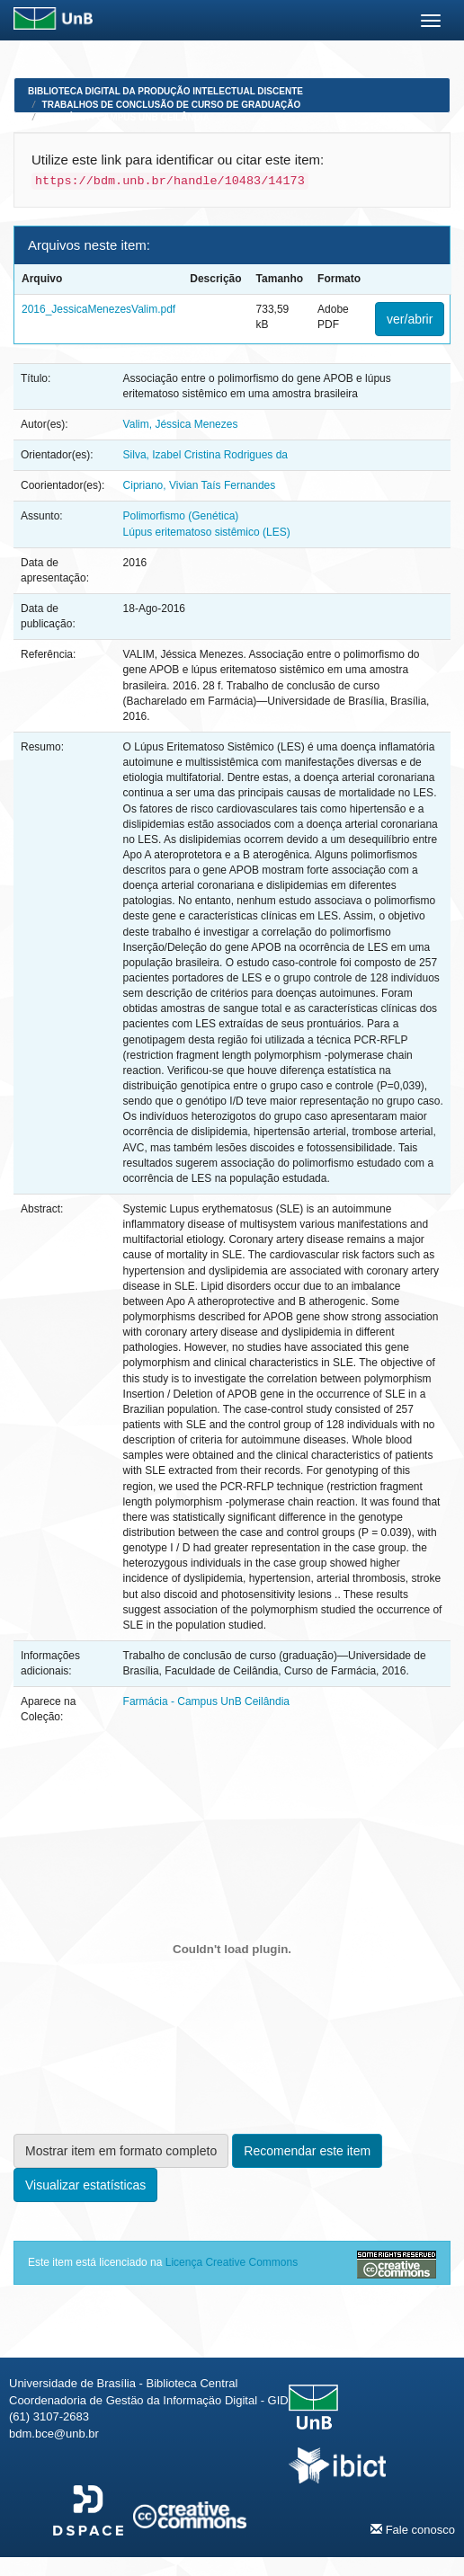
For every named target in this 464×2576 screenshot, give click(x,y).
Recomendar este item (307, 2151)
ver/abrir (410, 319)
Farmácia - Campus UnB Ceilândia (126, 117)
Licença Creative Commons (231, 2262)
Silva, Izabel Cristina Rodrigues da (205, 455)
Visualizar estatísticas (85, 2185)
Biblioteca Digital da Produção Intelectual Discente (165, 91)
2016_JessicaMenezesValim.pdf (98, 309)
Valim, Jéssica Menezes (180, 424)
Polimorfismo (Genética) (181, 516)
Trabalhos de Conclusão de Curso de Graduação (171, 105)
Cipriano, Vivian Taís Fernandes (199, 485)
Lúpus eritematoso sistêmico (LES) (206, 532)
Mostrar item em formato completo (121, 2151)
